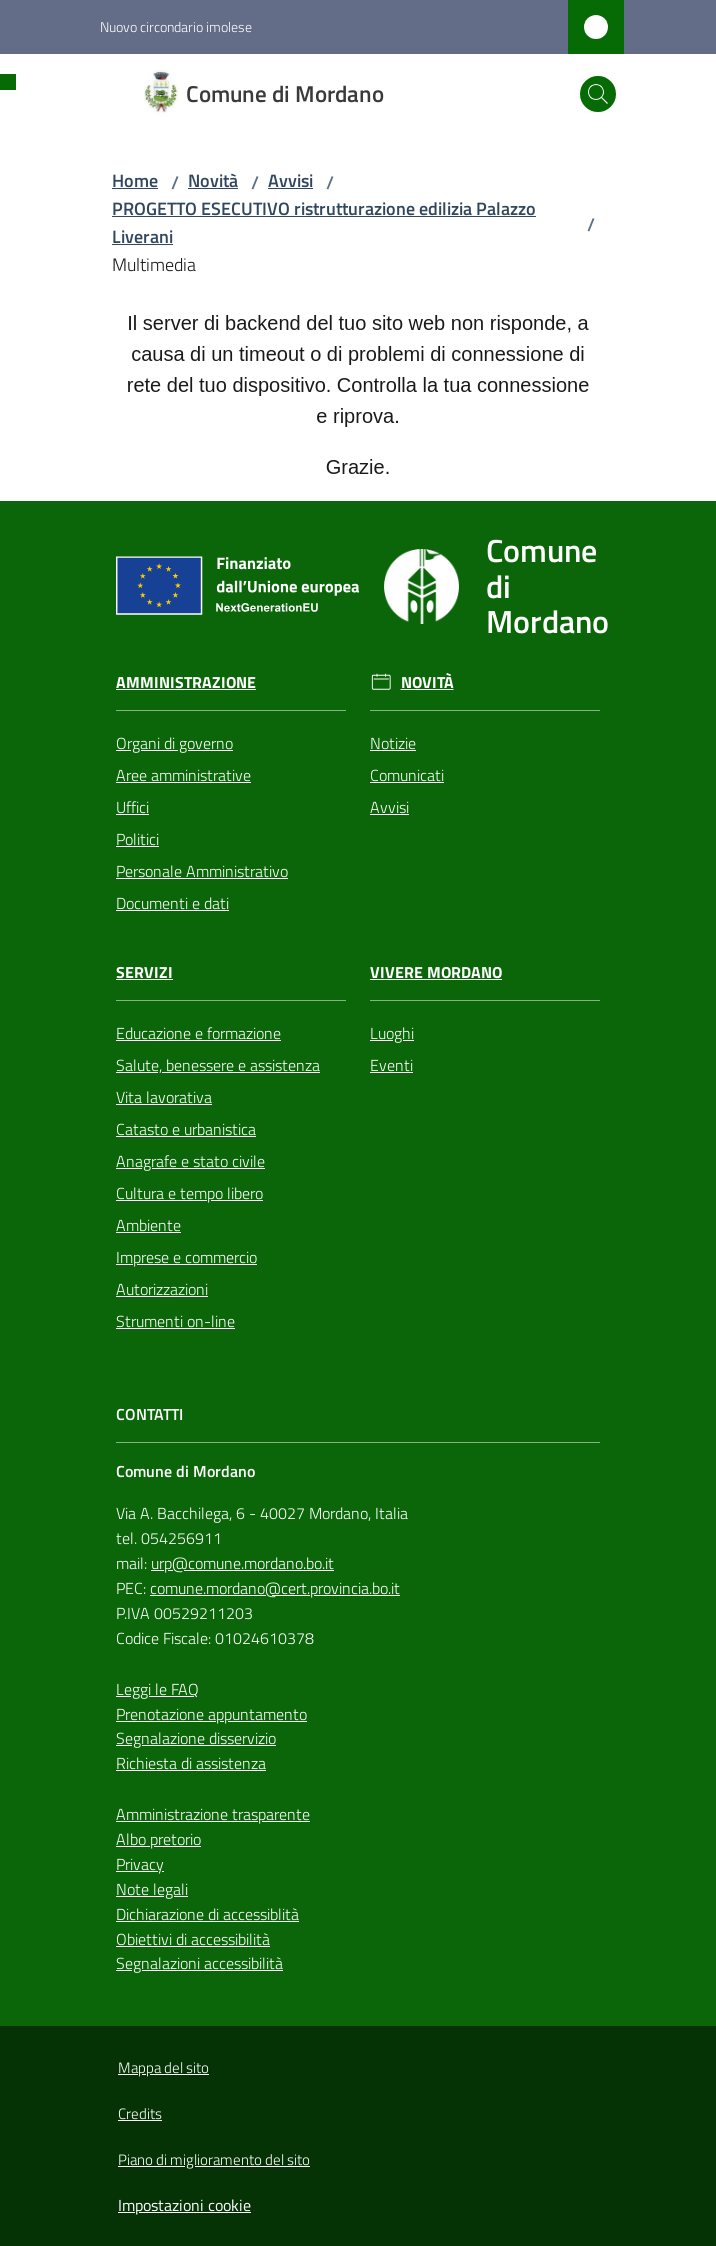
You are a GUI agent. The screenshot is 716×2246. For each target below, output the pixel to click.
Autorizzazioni (162, 1289)
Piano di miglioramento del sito (214, 2159)
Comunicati (407, 775)
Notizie (393, 743)
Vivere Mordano (436, 972)
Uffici (132, 807)
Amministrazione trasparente (213, 1814)
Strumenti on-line (175, 1321)
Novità (213, 180)
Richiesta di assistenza (191, 1763)
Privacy (140, 1864)
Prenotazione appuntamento (211, 1714)
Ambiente (148, 1225)
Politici (137, 839)
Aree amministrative (183, 775)
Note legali (152, 1889)
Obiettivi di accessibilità (193, 1939)
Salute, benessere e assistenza (218, 1065)
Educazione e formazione (198, 1033)
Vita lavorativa (164, 1097)
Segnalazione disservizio (196, 1738)
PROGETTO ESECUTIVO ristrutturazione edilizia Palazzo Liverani (324, 222)
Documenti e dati (172, 903)
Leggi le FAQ (157, 1689)
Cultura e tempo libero (189, 1193)
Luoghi (392, 1033)
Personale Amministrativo (202, 871)
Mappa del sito (163, 2067)
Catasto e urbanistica (186, 1129)
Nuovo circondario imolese (176, 26)
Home (135, 180)
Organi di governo (174, 743)
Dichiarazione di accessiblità (207, 1914)
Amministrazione (186, 682)
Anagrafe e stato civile (190, 1161)
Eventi (391, 1065)
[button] (598, 94)
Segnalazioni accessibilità (199, 1963)
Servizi (144, 972)
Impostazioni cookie (184, 2205)
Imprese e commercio (186, 1257)
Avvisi (290, 180)
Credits (140, 2113)
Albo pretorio (158, 1839)
